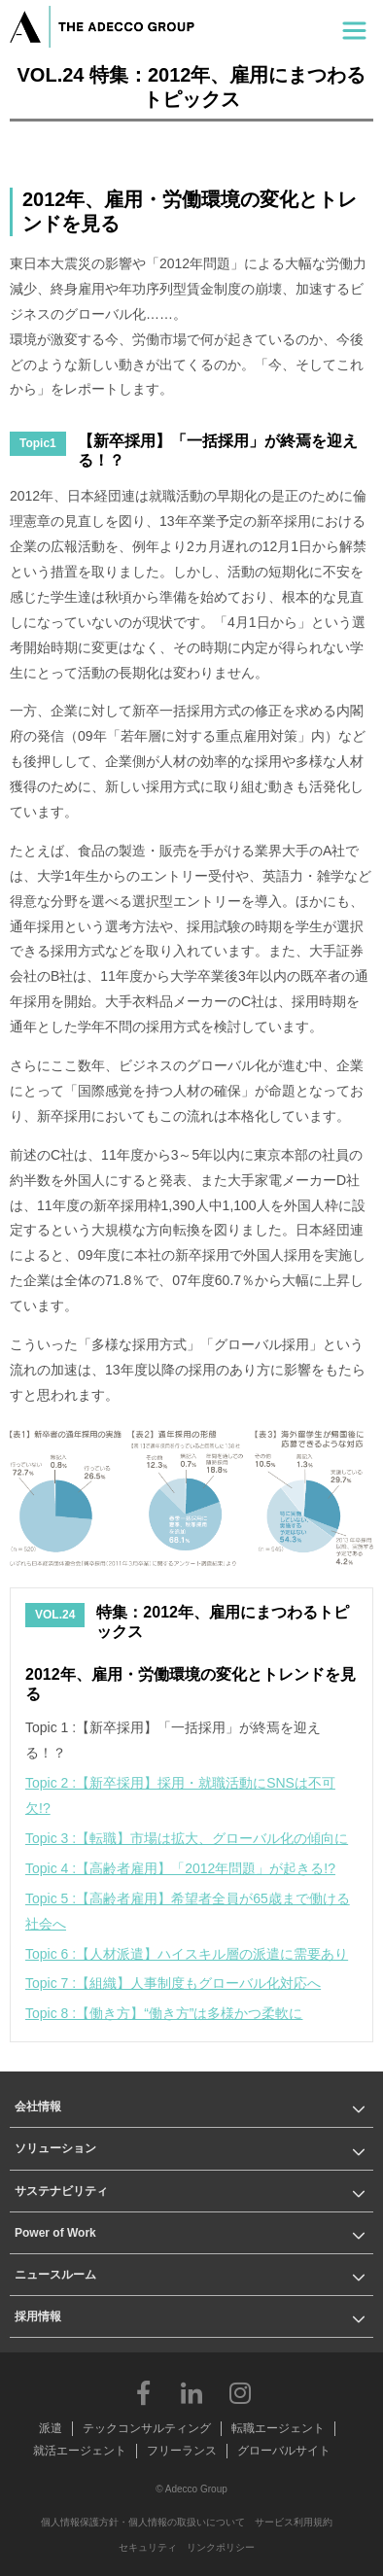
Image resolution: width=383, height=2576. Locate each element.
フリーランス (182, 2450)
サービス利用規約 (293, 2522)
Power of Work (55, 2233)
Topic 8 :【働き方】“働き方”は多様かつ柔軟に (163, 2013)
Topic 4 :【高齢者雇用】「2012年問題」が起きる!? (180, 1868)
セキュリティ (148, 2547)
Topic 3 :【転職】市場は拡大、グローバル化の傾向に (186, 1838)
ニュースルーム (55, 2274)
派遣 (50, 2428)
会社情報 (38, 2106)
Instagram (240, 2392)
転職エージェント (278, 2428)
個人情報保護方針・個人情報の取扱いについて (143, 2522)
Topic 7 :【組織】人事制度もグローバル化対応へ (173, 1983)
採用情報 (38, 2316)
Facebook (142, 2392)
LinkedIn (191, 2392)
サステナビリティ (61, 2191)
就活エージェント (79, 2450)
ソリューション (55, 2148)
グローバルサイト (284, 2450)
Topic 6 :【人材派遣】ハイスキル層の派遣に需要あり (186, 1954)
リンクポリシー (221, 2547)
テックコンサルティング (147, 2428)
